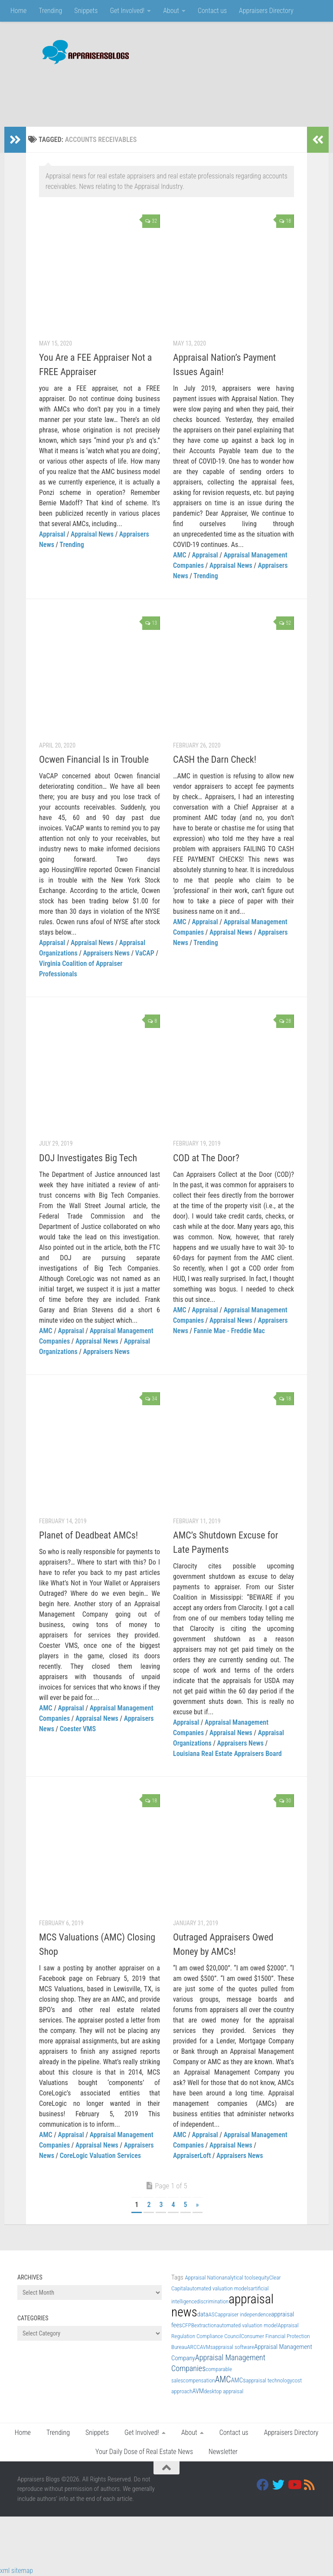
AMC (179, 555)
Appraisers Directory (266, 11)
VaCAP (144, 953)
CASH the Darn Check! (214, 759)
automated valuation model (247, 2325)
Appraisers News (106, 953)
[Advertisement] (158, 91)
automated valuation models (219, 2288)
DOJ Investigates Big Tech (88, 1158)
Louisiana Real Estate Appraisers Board (227, 1753)
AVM (198, 2391)
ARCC (193, 2347)
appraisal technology (269, 2380)
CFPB (188, 2325)
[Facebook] (263, 2485)
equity (262, 2277)
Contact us (212, 11)
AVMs (206, 2347)
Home (18, 11)
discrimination (213, 2301)
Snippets (86, 11)
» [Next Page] (197, 2204)
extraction (205, 2325)
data (203, 2314)
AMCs (238, 2380)
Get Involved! (127, 11)
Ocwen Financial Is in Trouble (94, 759)
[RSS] (310, 2485)
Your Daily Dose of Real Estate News (144, 2452)
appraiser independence (244, 2314)
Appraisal (52, 534)
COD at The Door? (206, 1158)
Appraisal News (92, 534)
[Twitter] (278, 2485)
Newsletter (223, 2452)
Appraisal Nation (203, 2277)
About (171, 11)
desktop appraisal (223, 2391)
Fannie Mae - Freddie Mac (229, 1331)
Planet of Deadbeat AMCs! (88, 1535)
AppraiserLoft (192, 2155)
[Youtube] (294, 2485)
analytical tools (239, 2277)
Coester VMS (78, 1729)
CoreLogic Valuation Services (100, 2155)
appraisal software (233, 2347)
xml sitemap (16, 2570)
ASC (213, 2314)
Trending (50, 11)
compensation (199, 2380)
